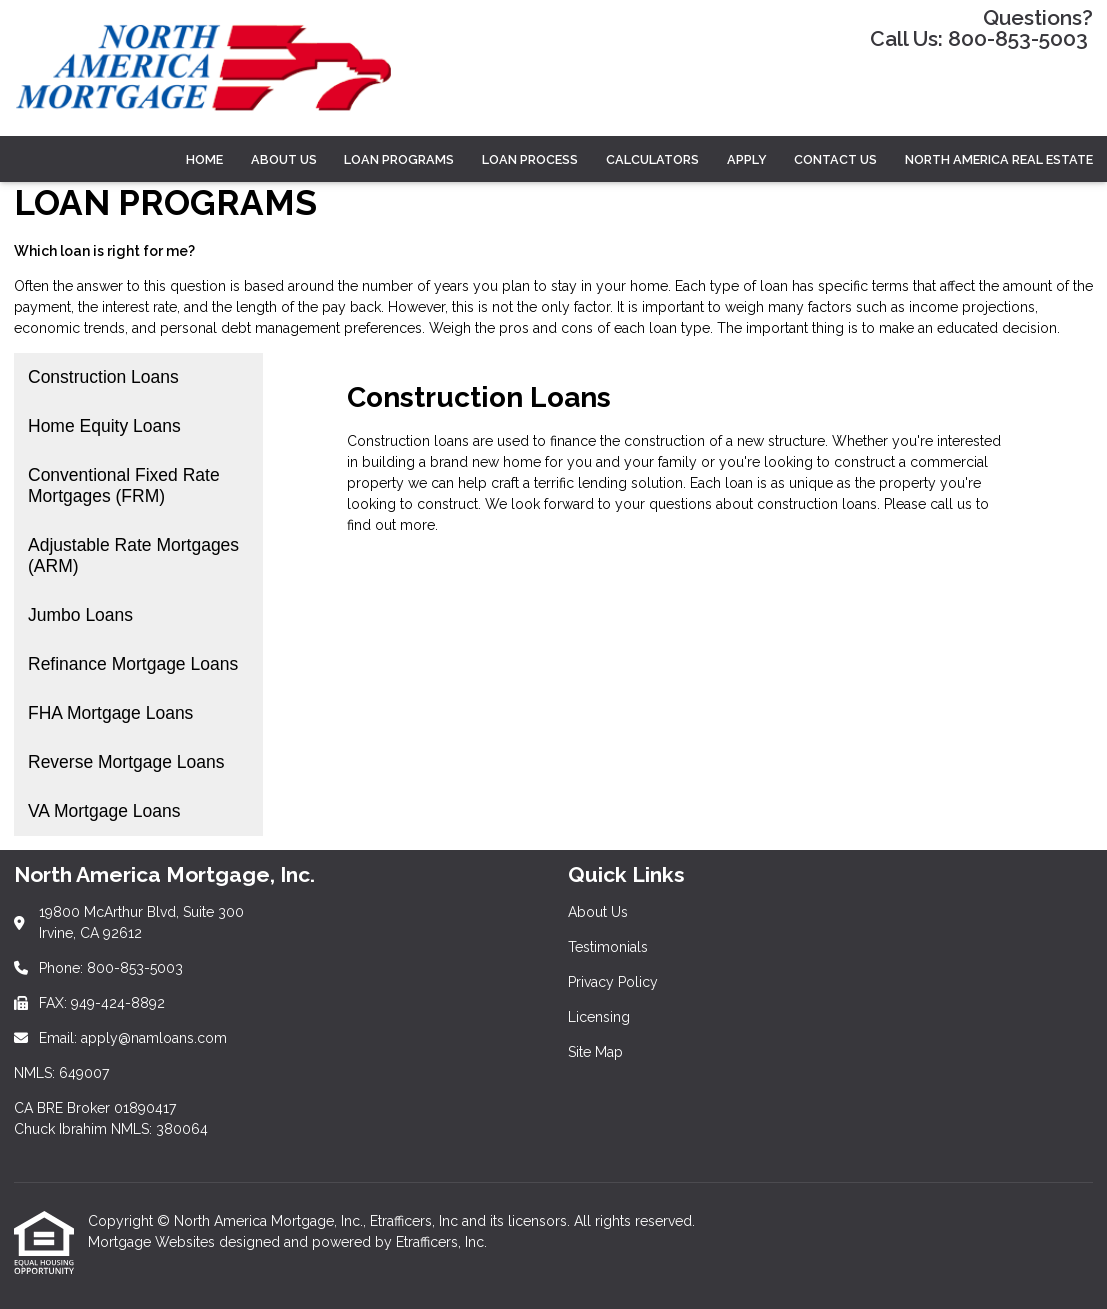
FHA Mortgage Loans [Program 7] (110, 713)
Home (204, 159)
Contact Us (835, 159)
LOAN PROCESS (530, 159)
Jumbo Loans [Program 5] (80, 615)
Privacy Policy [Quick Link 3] (613, 982)
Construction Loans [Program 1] (103, 377)
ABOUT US (284, 159)
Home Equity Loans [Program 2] (104, 426)
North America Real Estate (999, 159)
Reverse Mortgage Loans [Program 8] (126, 762)
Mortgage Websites (153, 1242)
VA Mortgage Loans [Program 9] (104, 811)
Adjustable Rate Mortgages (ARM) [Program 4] (133, 555)
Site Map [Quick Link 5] (595, 1052)
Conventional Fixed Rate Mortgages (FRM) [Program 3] (124, 485)
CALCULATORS (652, 159)
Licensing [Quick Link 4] (599, 1017)
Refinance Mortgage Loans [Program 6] (133, 664)
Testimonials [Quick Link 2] (608, 947)
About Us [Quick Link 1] (598, 912)
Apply (747, 159)
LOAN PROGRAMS (399, 159)
